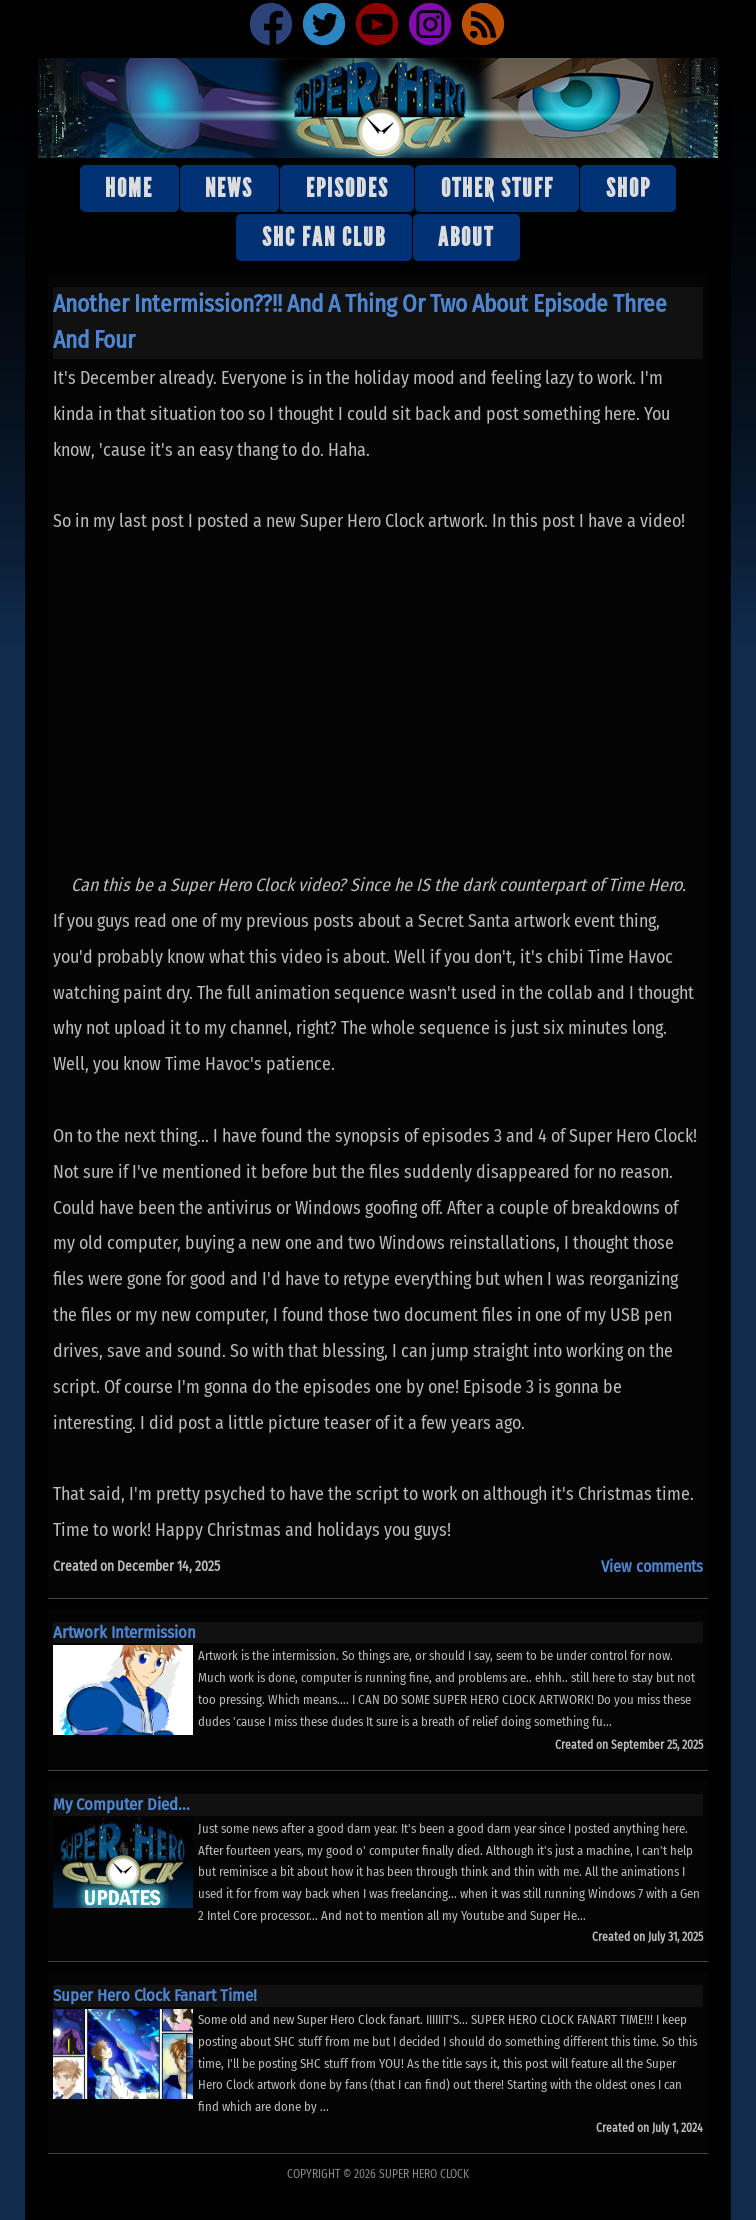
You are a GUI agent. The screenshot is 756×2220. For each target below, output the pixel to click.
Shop (628, 188)
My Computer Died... (121, 1804)
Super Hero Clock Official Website (378, 107)
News (229, 188)
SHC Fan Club (324, 237)
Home (129, 188)
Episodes (347, 188)
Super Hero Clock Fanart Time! (155, 1995)
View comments (652, 1566)
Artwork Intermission (124, 1632)
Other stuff (497, 188)
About (466, 237)
